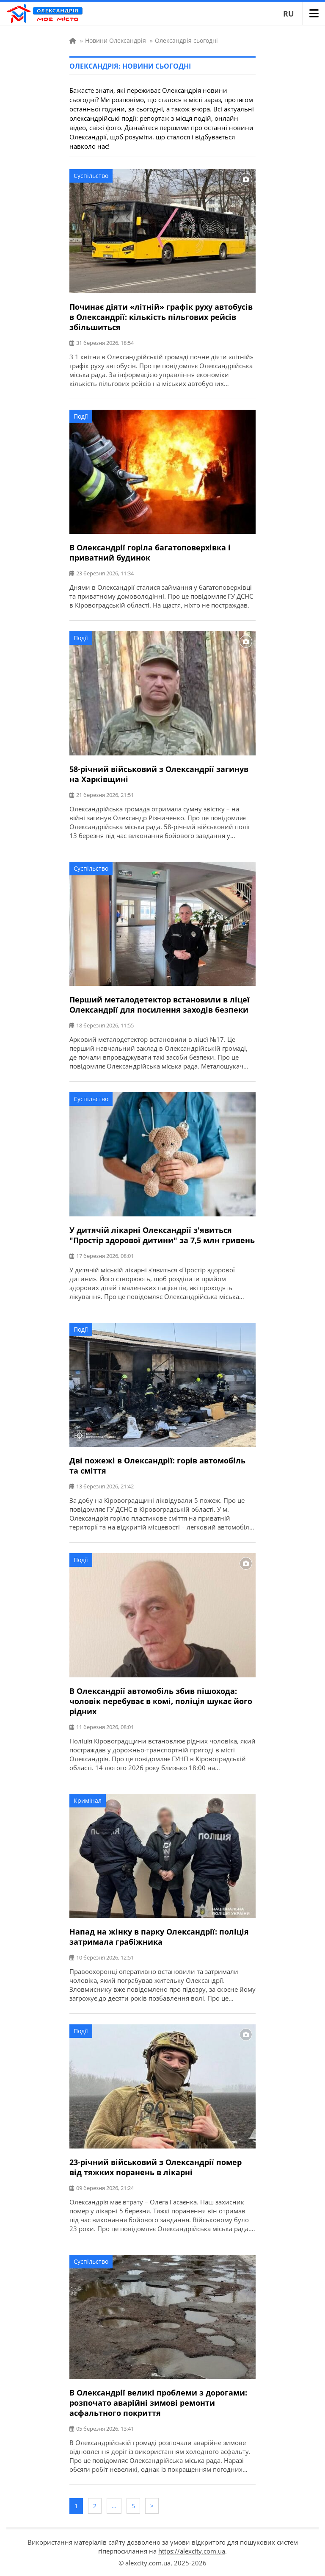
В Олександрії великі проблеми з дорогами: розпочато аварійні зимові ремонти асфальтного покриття (158, 2402)
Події (81, 416)
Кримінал (88, 1800)
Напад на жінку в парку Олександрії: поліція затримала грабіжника (159, 1936)
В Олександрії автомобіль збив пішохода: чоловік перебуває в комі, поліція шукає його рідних (160, 1701)
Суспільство (91, 176)
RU (288, 13)
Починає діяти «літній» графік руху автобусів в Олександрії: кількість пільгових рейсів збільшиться (161, 317)
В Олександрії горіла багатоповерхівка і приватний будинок (150, 552)
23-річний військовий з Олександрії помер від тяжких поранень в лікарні (155, 2167)
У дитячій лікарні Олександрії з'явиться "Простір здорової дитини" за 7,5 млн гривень (162, 1235)
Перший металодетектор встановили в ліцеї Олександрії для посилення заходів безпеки (159, 1004)
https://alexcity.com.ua (191, 2551)
